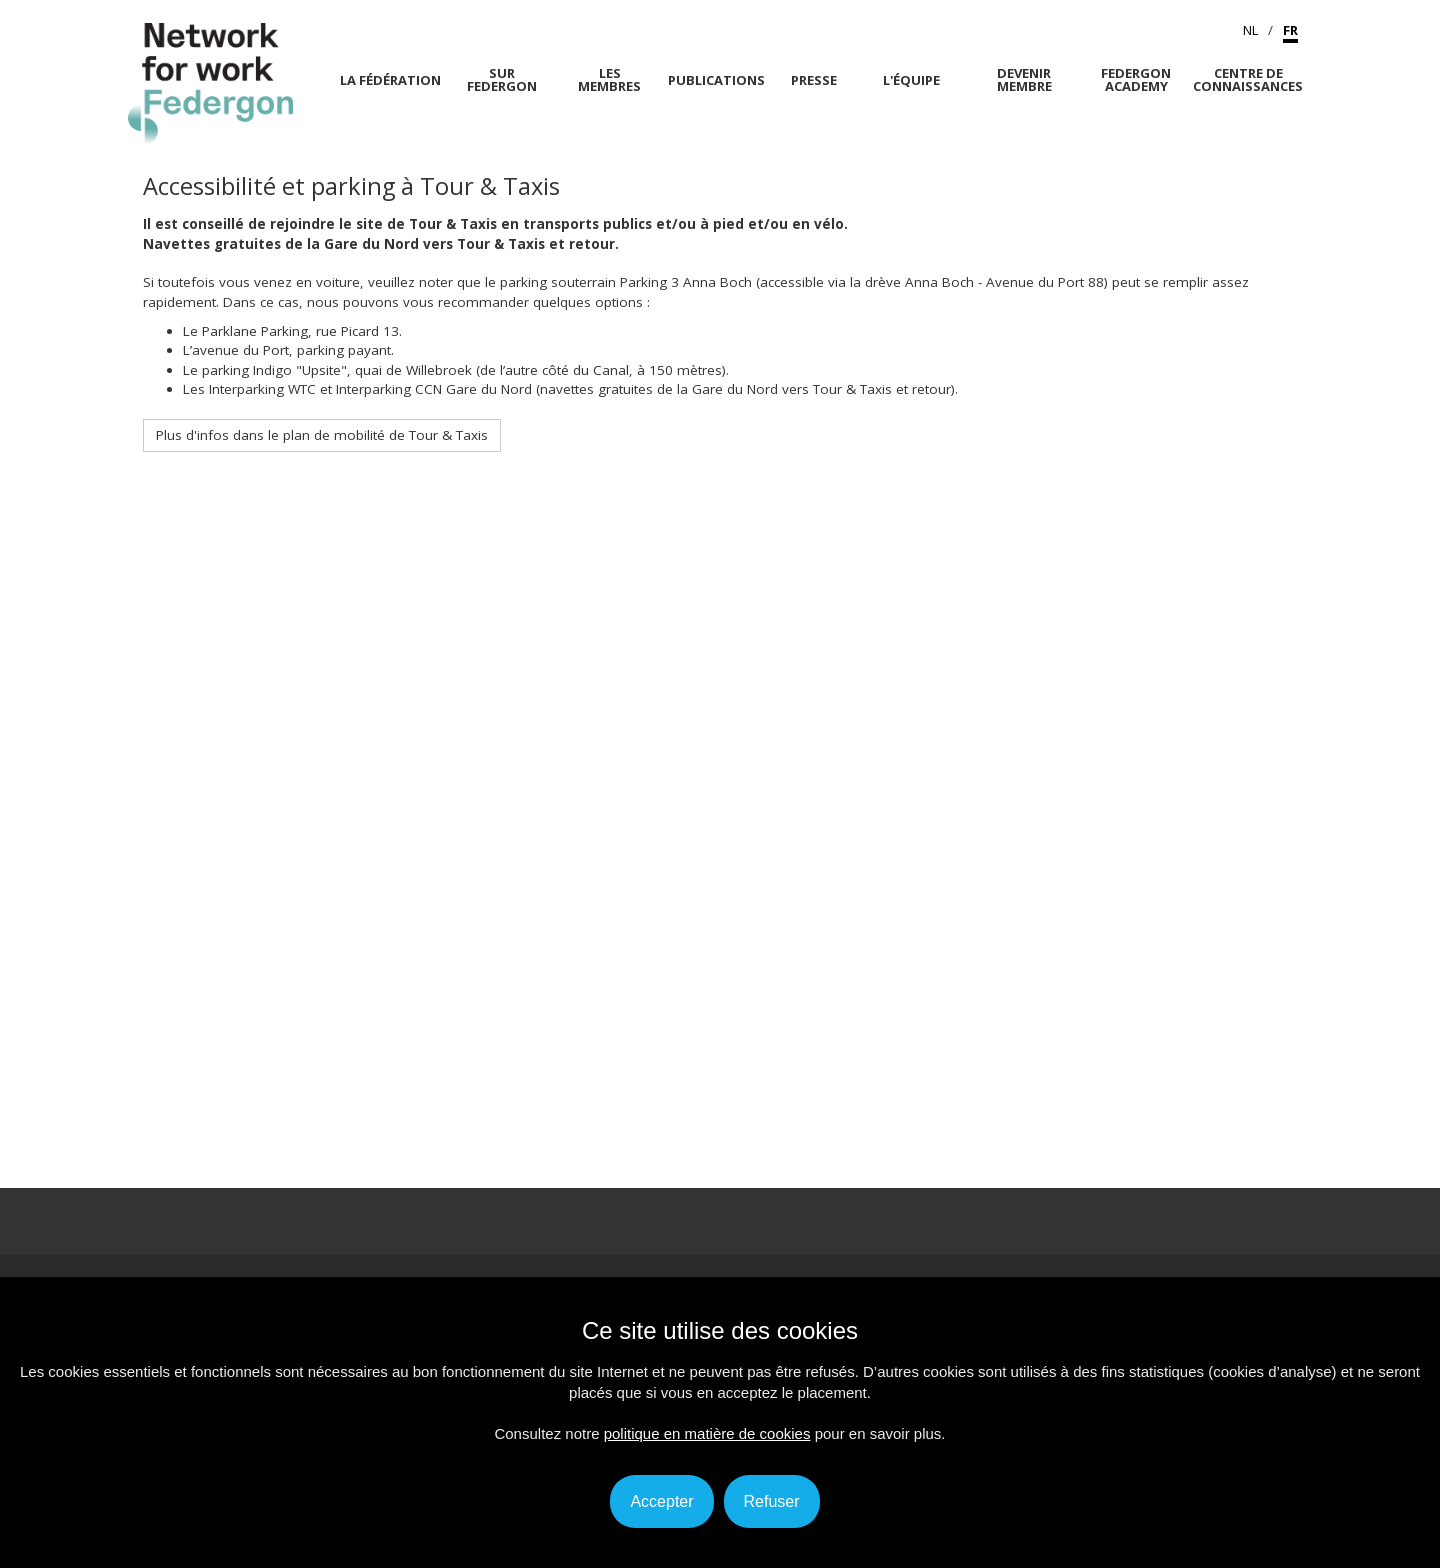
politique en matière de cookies (707, 1433)
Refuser (772, 1501)
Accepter (661, 1501)
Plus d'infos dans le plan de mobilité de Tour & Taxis (322, 435)
